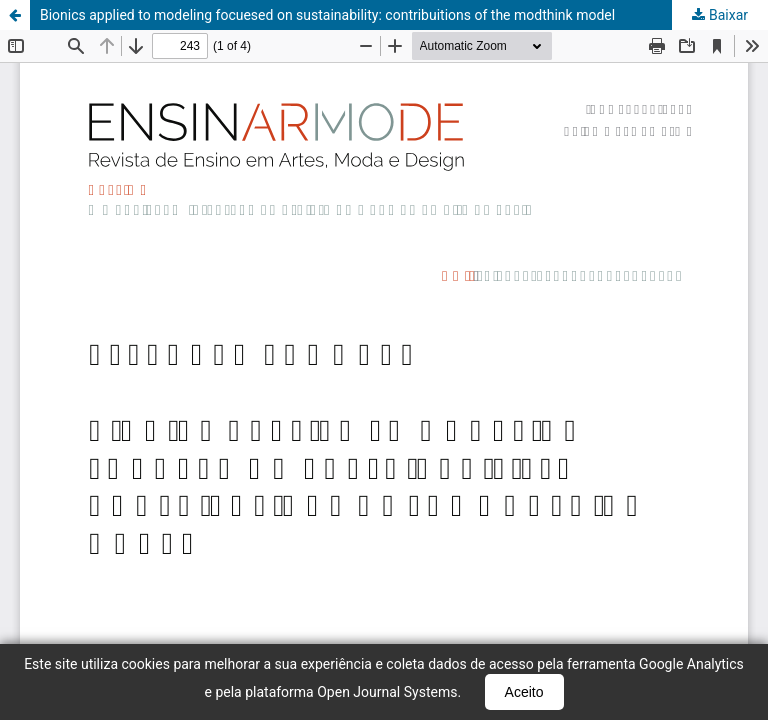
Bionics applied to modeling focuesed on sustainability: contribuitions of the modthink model (327, 15)
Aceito (524, 692)
